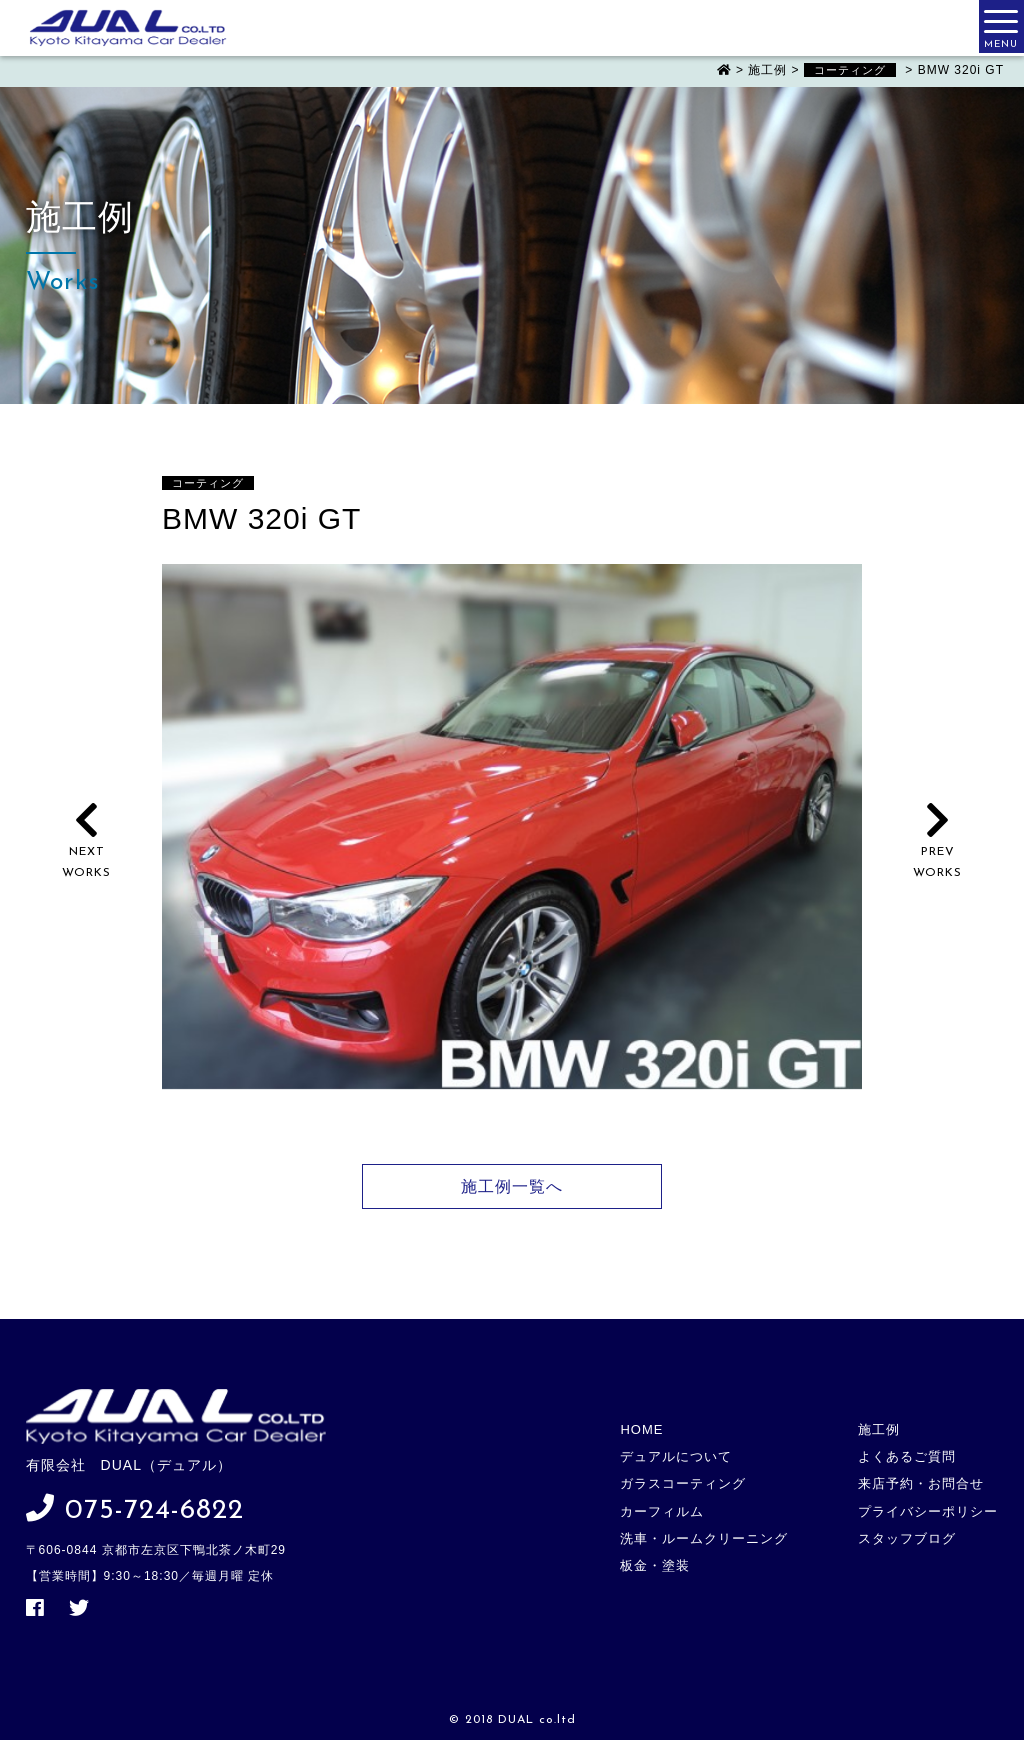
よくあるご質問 (907, 1456)
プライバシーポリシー (928, 1511)
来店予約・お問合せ (921, 1483)
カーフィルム (662, 1511)
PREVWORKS (937, 852)
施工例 (879, 1429)
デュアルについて (676, 1456)
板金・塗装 (655, 1565)
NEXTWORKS (86, 852)
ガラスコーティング (683, 1483)
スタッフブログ (907, 1538)
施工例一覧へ (512, 1186)
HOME (641, 1429)
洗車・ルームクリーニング (704, 1538)
